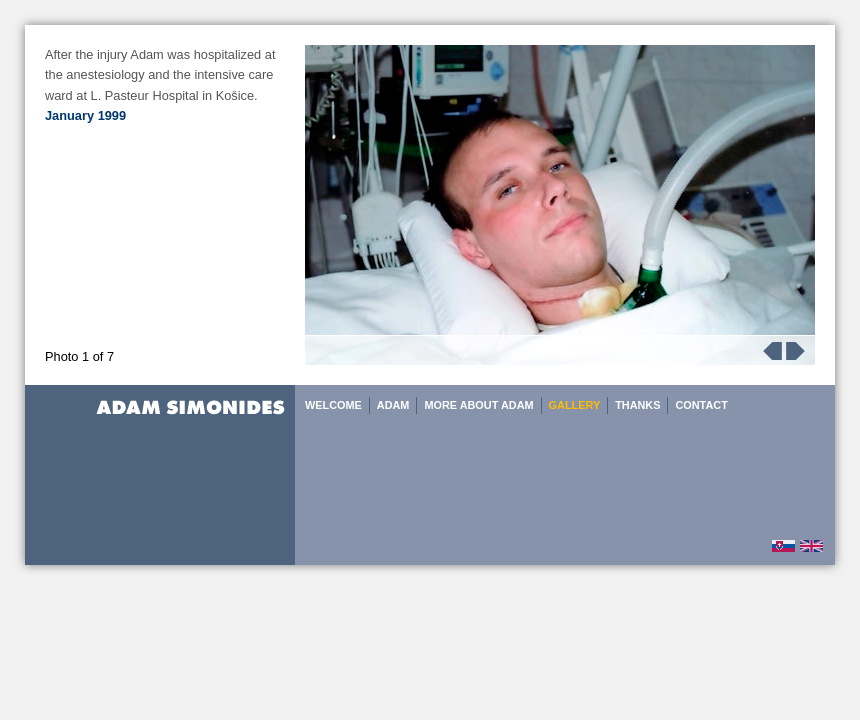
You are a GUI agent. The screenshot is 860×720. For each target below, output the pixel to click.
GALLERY (575, 405)
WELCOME (333, 405)
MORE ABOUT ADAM (478, 405)
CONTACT (701, 405)
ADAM (393, 405)
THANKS (637, 405)
